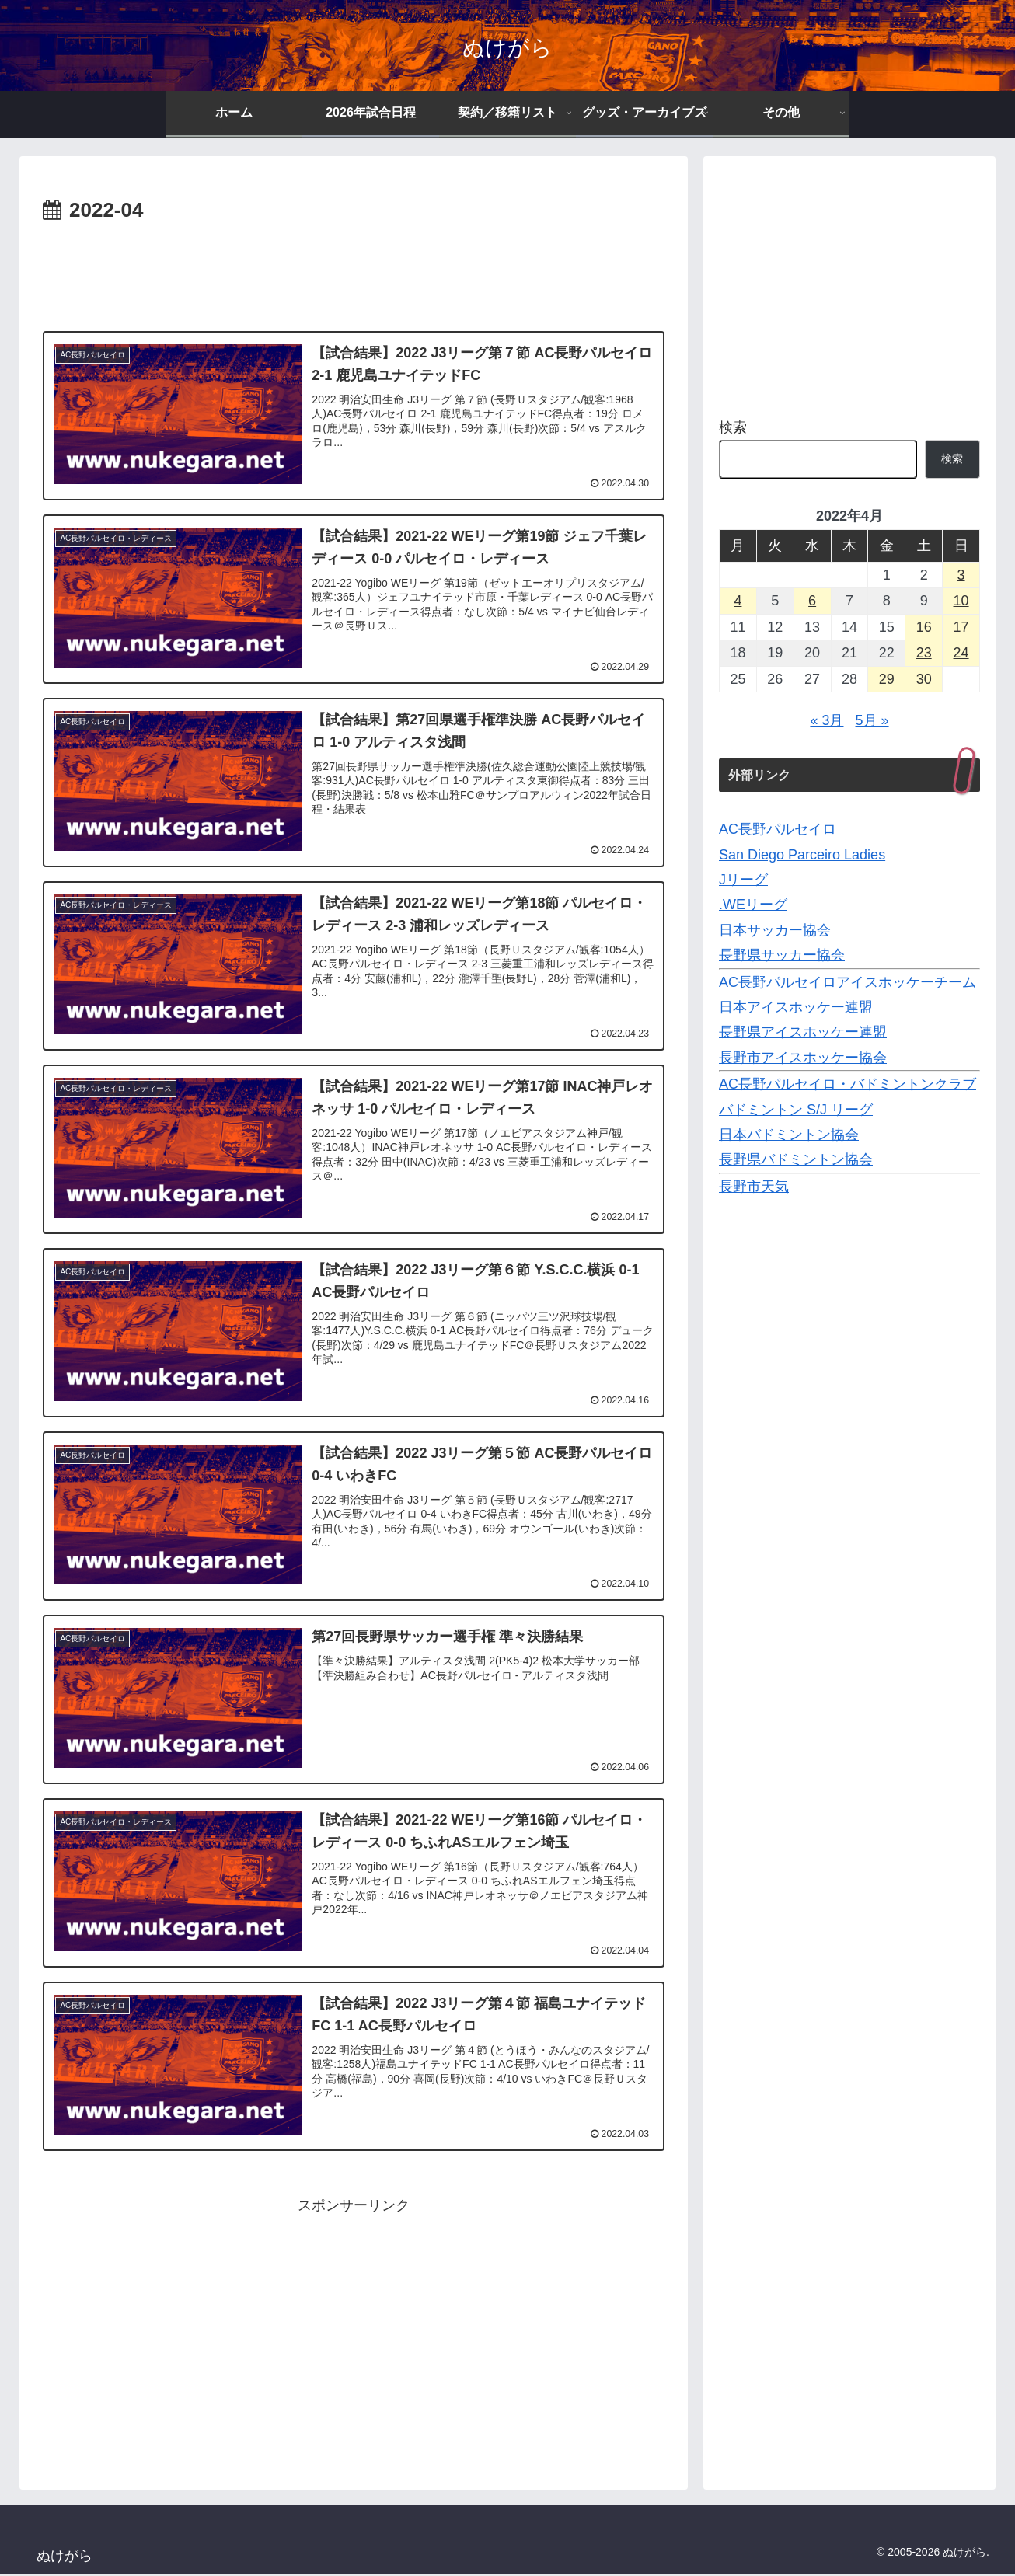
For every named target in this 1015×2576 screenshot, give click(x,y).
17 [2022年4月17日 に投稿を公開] (961, 627)
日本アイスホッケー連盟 (796, 1007)
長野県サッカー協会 (782, 955)
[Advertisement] (353, 271)
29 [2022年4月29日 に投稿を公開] (887, 679)
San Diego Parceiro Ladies (802, 855)
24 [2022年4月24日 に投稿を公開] (961, 653)
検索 (733, 427)
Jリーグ (743, 879)
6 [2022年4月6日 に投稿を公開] (812, 600)
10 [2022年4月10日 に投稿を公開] (961, 600)
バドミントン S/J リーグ (796, 1109)
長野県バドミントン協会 (796, 1159)
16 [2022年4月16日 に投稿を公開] (924, 627)
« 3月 (826, 720)
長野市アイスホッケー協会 (803, 1057)
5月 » (872, 720)
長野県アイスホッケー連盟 (803, 1032)
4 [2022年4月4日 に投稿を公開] (737, 600)
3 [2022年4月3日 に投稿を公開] (961, 575)
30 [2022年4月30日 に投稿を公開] (924, 679)
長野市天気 (754, 1186)
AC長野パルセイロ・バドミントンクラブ (847, 1084)
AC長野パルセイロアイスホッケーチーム (847, 982)
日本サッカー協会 (775, 930)
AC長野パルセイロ (777, 829)
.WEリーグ (753, 904)
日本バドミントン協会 (789, 1134)
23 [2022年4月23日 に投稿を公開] (924, 653)
